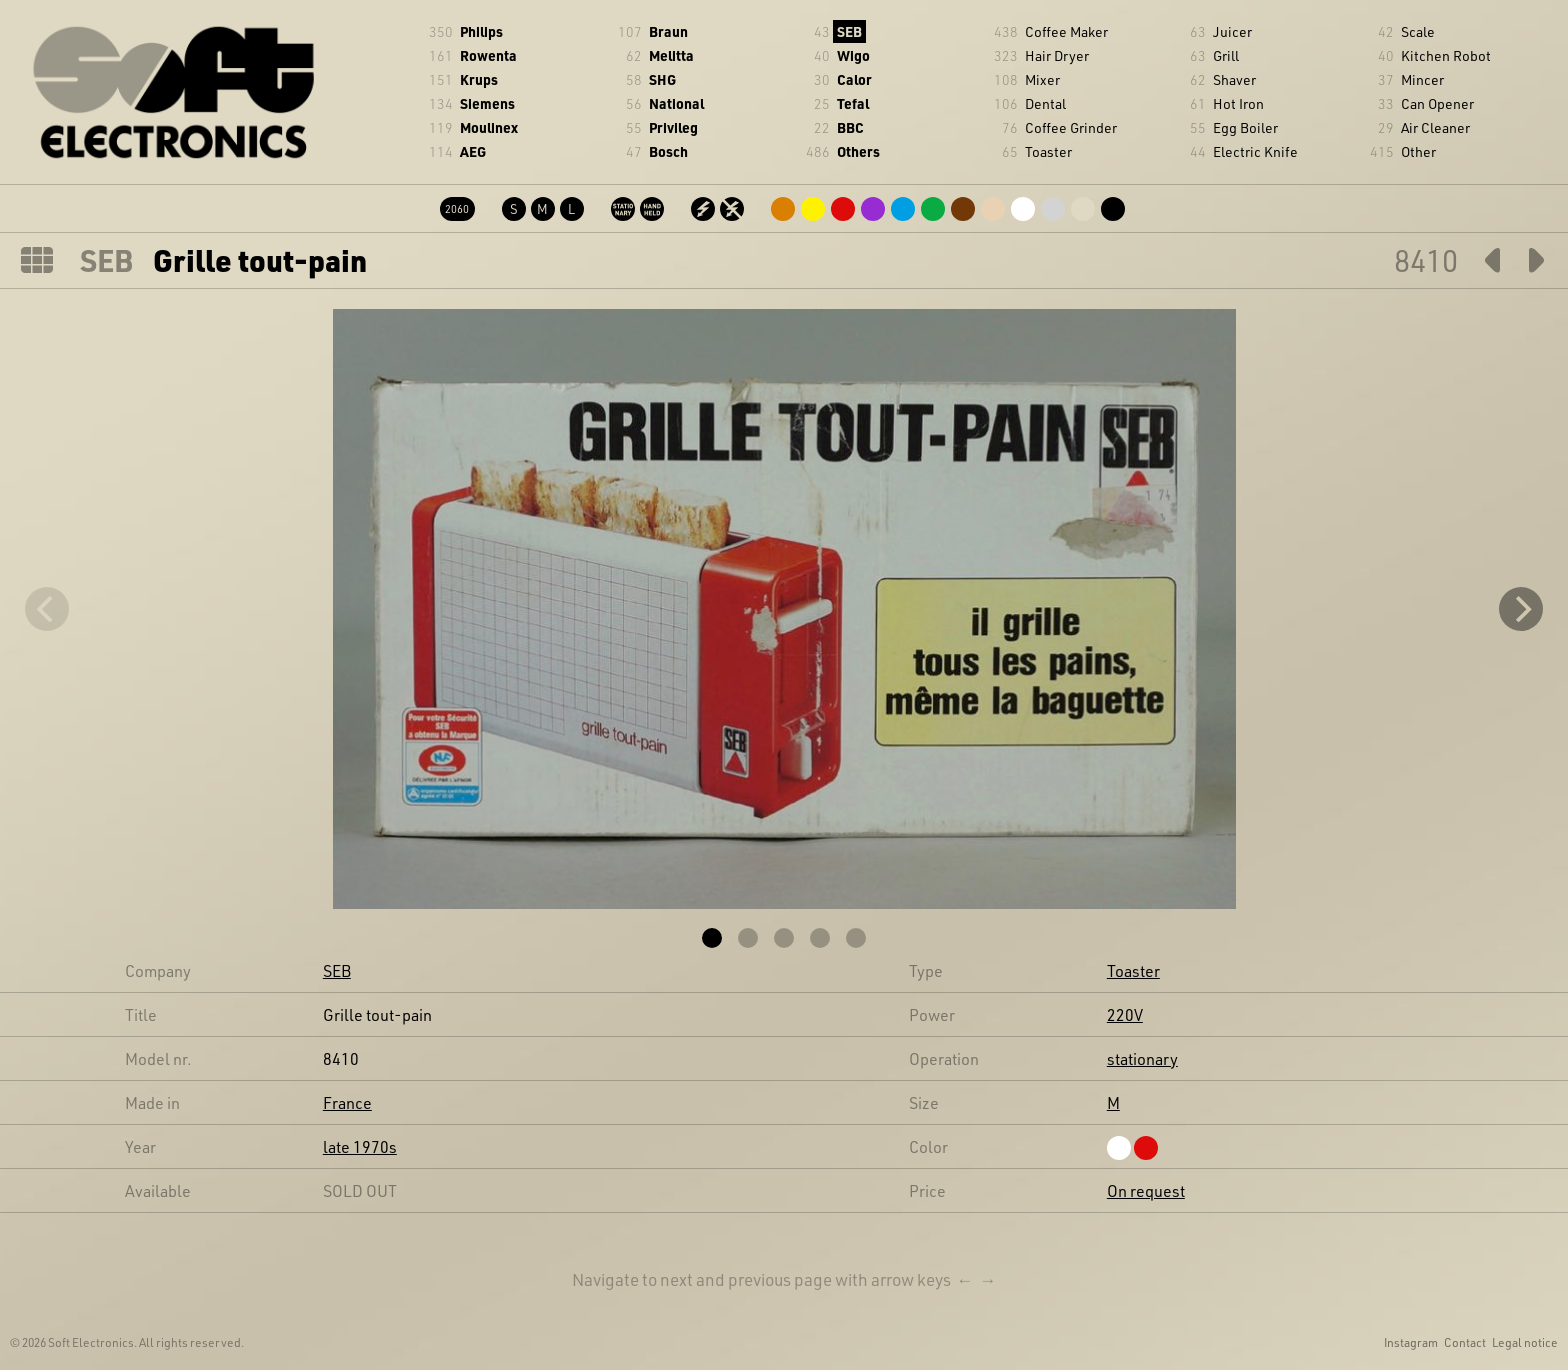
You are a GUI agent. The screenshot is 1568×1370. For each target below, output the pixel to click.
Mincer (1422, 79)
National (676, 103)
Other (1418, 151)
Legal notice (1525, 1342)
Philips (481, 31)
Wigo (853, 55)
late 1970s (360, 1146)
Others (858, 151)
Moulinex (489, 127)
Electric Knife (1255, 151)
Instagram (1411, 1342)
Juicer (1232, 31)
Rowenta (488, 55)
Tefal (853, 103)
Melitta (671, 55)
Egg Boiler (1245, 127)
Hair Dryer (1057, 55)
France (347, 1102)
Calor (854, 79)
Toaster (1048, 151)
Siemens (487, 103)
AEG (473, 151)
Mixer (1042, 79)
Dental (1045, 103)
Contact (1465, 1342)
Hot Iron (1238, 103)
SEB (849, 31)
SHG (662, 79)
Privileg (673, 127)
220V (1125, 1014)
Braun (668, 31)
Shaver (1234, 79)
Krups (479, 79)
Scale (1418, 31)
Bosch (668, 151)
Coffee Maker (1066, 31)
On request (1146, 1190)
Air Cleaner (1435, 127)
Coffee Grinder (1071, 127)
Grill (1226, 55)
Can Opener (1437, 103)
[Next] (1521, 609)
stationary (1142, 1058)
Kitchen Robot (1446, 55)
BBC (850, 127)
